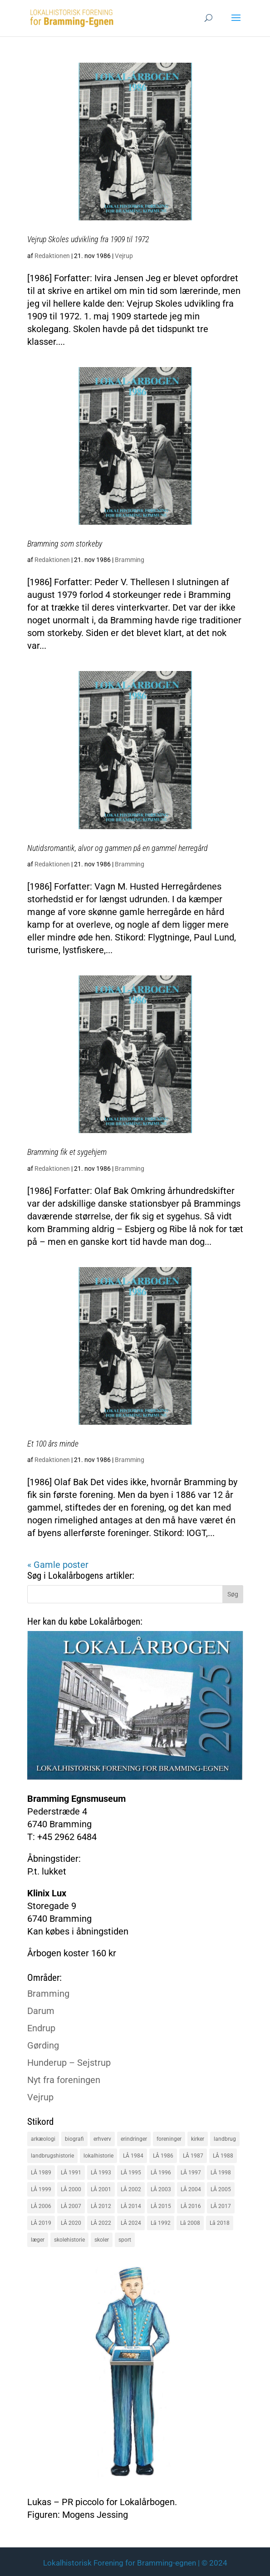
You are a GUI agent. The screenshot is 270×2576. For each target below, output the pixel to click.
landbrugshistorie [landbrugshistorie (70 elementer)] (52, 2156)
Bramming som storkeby (64, 543)
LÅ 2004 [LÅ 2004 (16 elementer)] (191, 2189)
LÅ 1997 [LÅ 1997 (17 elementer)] (191, 2172)
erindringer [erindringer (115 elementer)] (134, 2139)
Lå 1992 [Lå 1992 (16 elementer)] (161, 2223)
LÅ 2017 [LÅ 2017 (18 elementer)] (221, 2206)
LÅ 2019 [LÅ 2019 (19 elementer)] (41, 2223)
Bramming (129, 559)
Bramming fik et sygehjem (67, 1152)
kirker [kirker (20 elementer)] (197, 2139)
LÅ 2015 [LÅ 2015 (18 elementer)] (161, 2206)
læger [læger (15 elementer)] (37, 2240)
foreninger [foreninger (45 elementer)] (169, 2139)
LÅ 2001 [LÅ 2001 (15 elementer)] (101, 2189)
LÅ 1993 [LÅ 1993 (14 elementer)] (101, 2172)
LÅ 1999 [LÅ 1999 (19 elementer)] (41, 2189)
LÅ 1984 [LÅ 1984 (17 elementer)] (133, 2156)
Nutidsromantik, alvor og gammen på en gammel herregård (117, 848)
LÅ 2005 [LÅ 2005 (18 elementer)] (221, 2189)
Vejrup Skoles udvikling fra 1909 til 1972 (88, 239)
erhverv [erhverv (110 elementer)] (102, 2139)
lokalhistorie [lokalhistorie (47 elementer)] (98, 2156)
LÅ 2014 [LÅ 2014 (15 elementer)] (131, 2206)
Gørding (43, 2045)
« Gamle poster (57, 1564)
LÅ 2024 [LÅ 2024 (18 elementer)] (131, 2223)
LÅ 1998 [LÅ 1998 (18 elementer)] (221, 2172)
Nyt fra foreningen (63, 2079)
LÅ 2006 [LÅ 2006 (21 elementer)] (41, 2206)
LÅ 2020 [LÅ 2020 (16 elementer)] (71, 2223)
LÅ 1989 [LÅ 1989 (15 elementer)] (41, 2172)
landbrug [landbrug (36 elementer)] (225, 2139)
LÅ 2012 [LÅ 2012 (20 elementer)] (101, 2206)
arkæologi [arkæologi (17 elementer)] (43, 2139)
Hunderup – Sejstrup (69, 2062)
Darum (40, 2010)
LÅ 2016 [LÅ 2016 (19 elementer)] (191, 2206)
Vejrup (124, 255)
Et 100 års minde (53, 1443)
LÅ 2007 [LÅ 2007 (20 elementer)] (71, 2206)
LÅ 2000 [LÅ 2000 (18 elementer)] (71, 2189)
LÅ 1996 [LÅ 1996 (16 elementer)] (161, 2172)
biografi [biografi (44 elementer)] (74, 2139)
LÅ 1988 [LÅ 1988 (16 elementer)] (223, 2156)
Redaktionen (52, 255)
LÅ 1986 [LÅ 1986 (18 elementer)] (163, 2156)
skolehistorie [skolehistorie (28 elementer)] (69, 2240)
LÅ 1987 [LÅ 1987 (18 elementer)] (193, 2156)
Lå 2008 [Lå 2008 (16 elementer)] (190, 2223)
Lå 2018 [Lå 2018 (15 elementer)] (220, 2223)
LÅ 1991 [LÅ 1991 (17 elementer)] (71, 2172)
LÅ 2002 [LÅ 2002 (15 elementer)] (131, 2189)
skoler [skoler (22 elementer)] (101, 2240)
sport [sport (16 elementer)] (124, 2240)
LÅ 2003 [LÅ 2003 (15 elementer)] (161, 2189)
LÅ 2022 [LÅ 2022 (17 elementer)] (101, 2223)
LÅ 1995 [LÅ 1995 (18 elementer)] (131, 2172)
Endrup (41, 2028)
